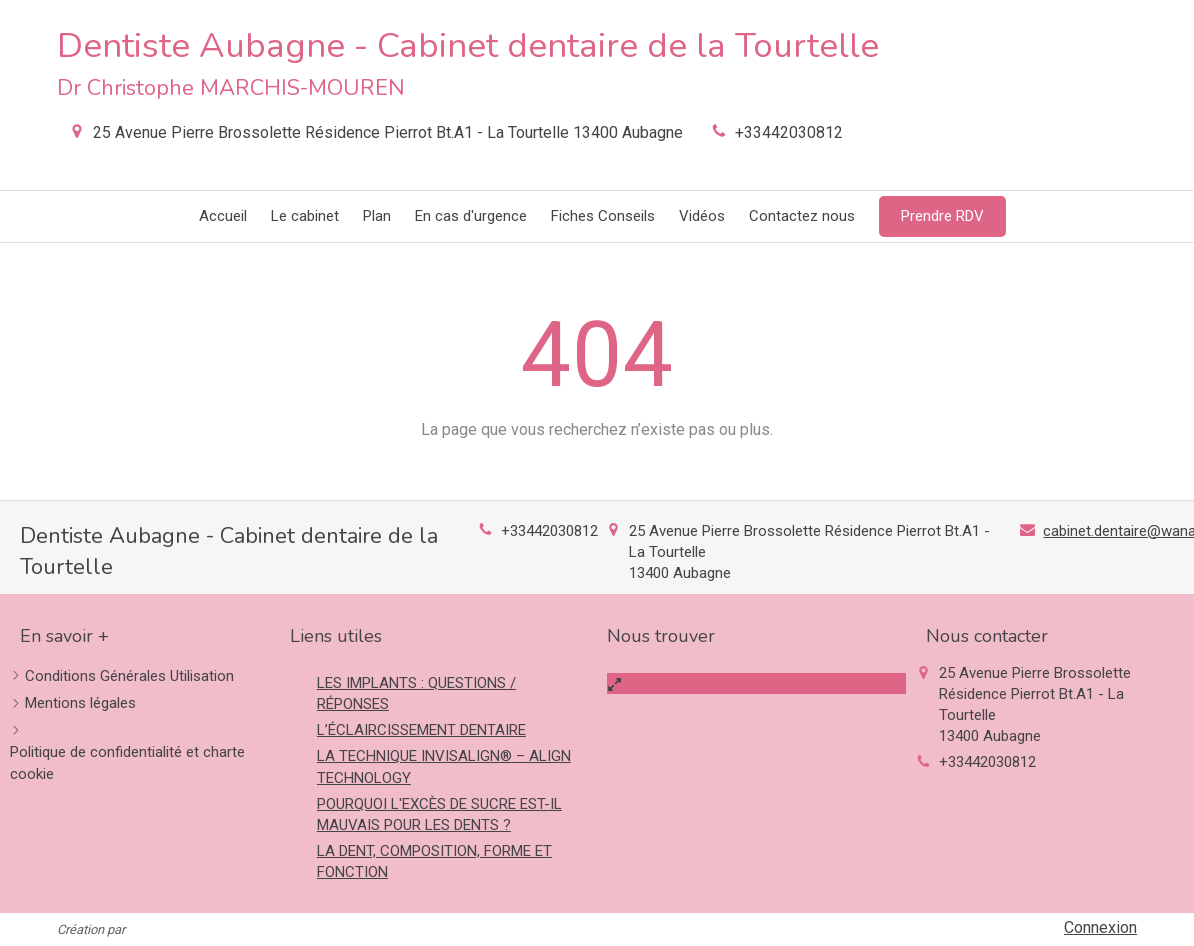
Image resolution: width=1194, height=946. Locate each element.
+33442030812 (789, 132)
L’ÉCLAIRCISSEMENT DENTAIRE (421, 730)
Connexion (1100, 927)
